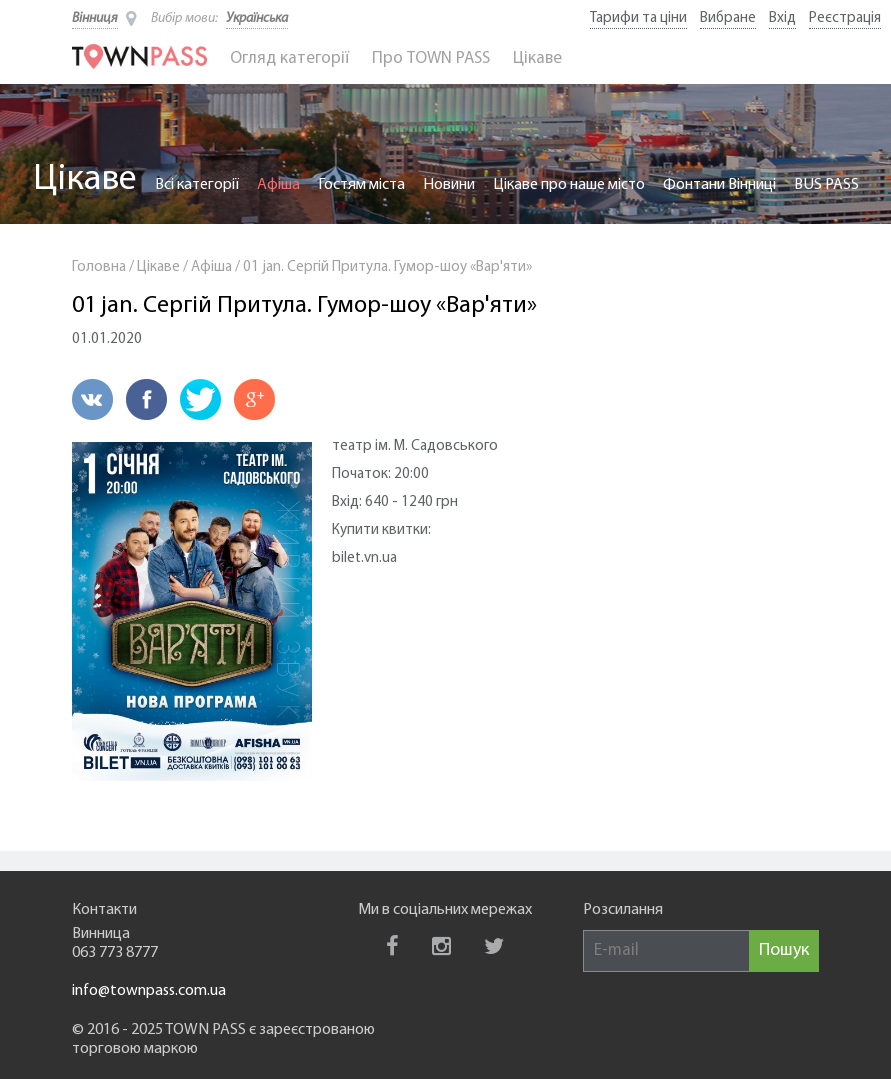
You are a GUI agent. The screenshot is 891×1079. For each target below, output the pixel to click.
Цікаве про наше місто (569, 185)
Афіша (278, 185)
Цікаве (537, 58)
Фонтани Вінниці (719, 185)
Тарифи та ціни (638, 18)
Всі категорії (197, 185)
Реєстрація (845, 18)
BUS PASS (826, 185)
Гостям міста (361, 185)
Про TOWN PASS (431, 58)
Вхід (782, 18)
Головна (99, 267)
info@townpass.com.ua (149, 991)
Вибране (728, 18)
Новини (449, 185)
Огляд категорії (289, 58)
